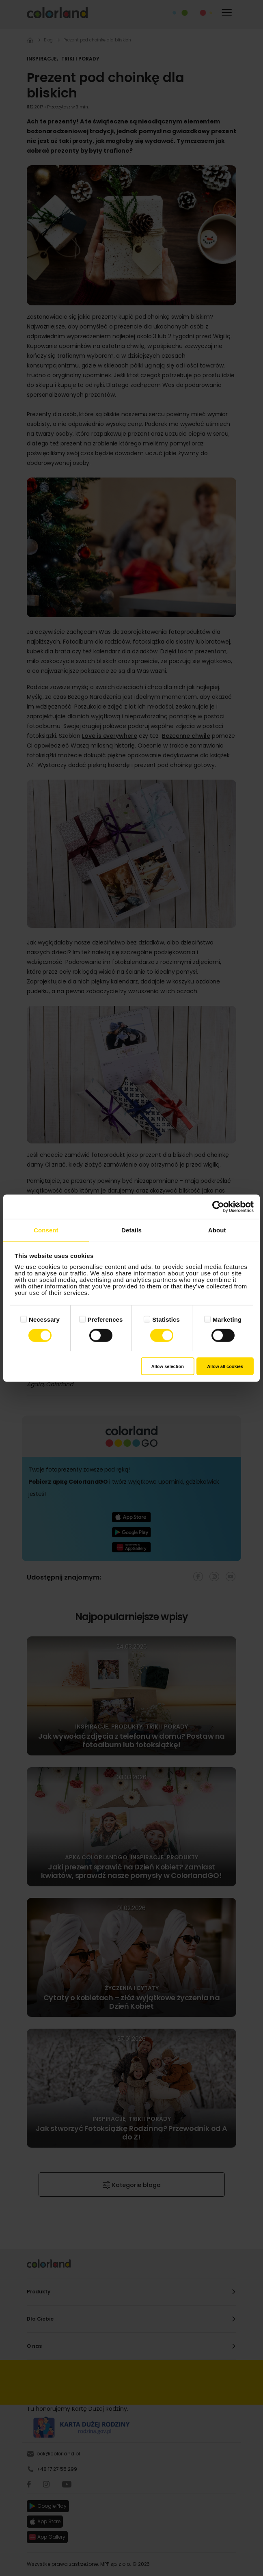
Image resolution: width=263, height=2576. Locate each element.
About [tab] (217, 1230)
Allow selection (167, 1366)
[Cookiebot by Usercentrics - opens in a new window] (218, 1207)
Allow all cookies (225, 1366)
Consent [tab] (46, 1230)
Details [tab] (131, 1230)
